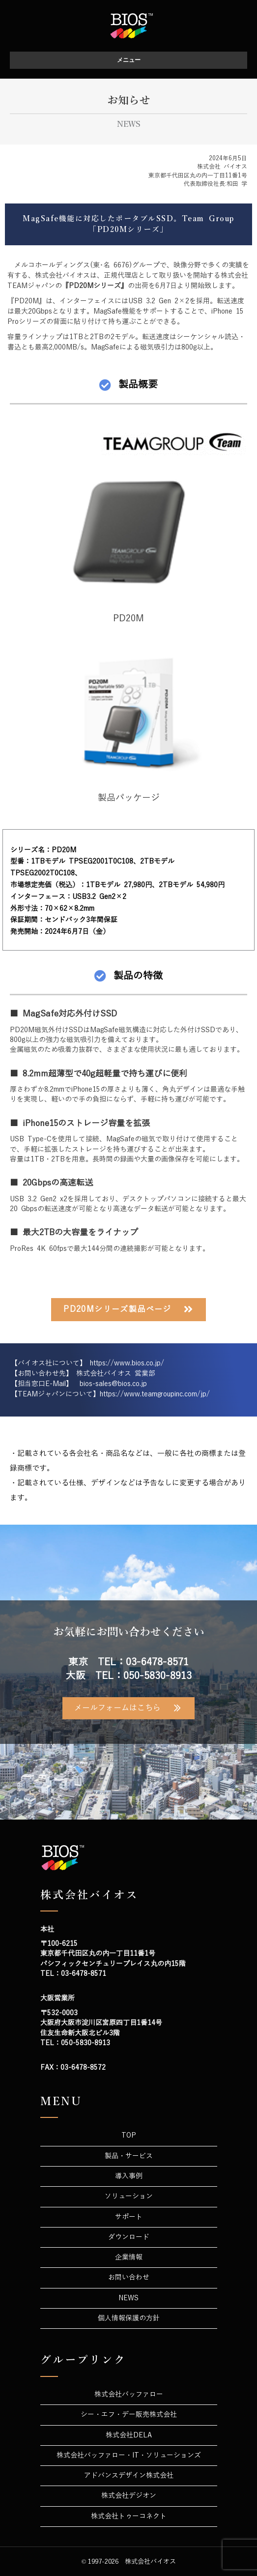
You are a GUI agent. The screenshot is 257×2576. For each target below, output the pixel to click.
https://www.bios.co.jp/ (127, 1363)
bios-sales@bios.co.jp (113, 1384)
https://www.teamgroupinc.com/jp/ (155, 1394)
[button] (128, 1309)
